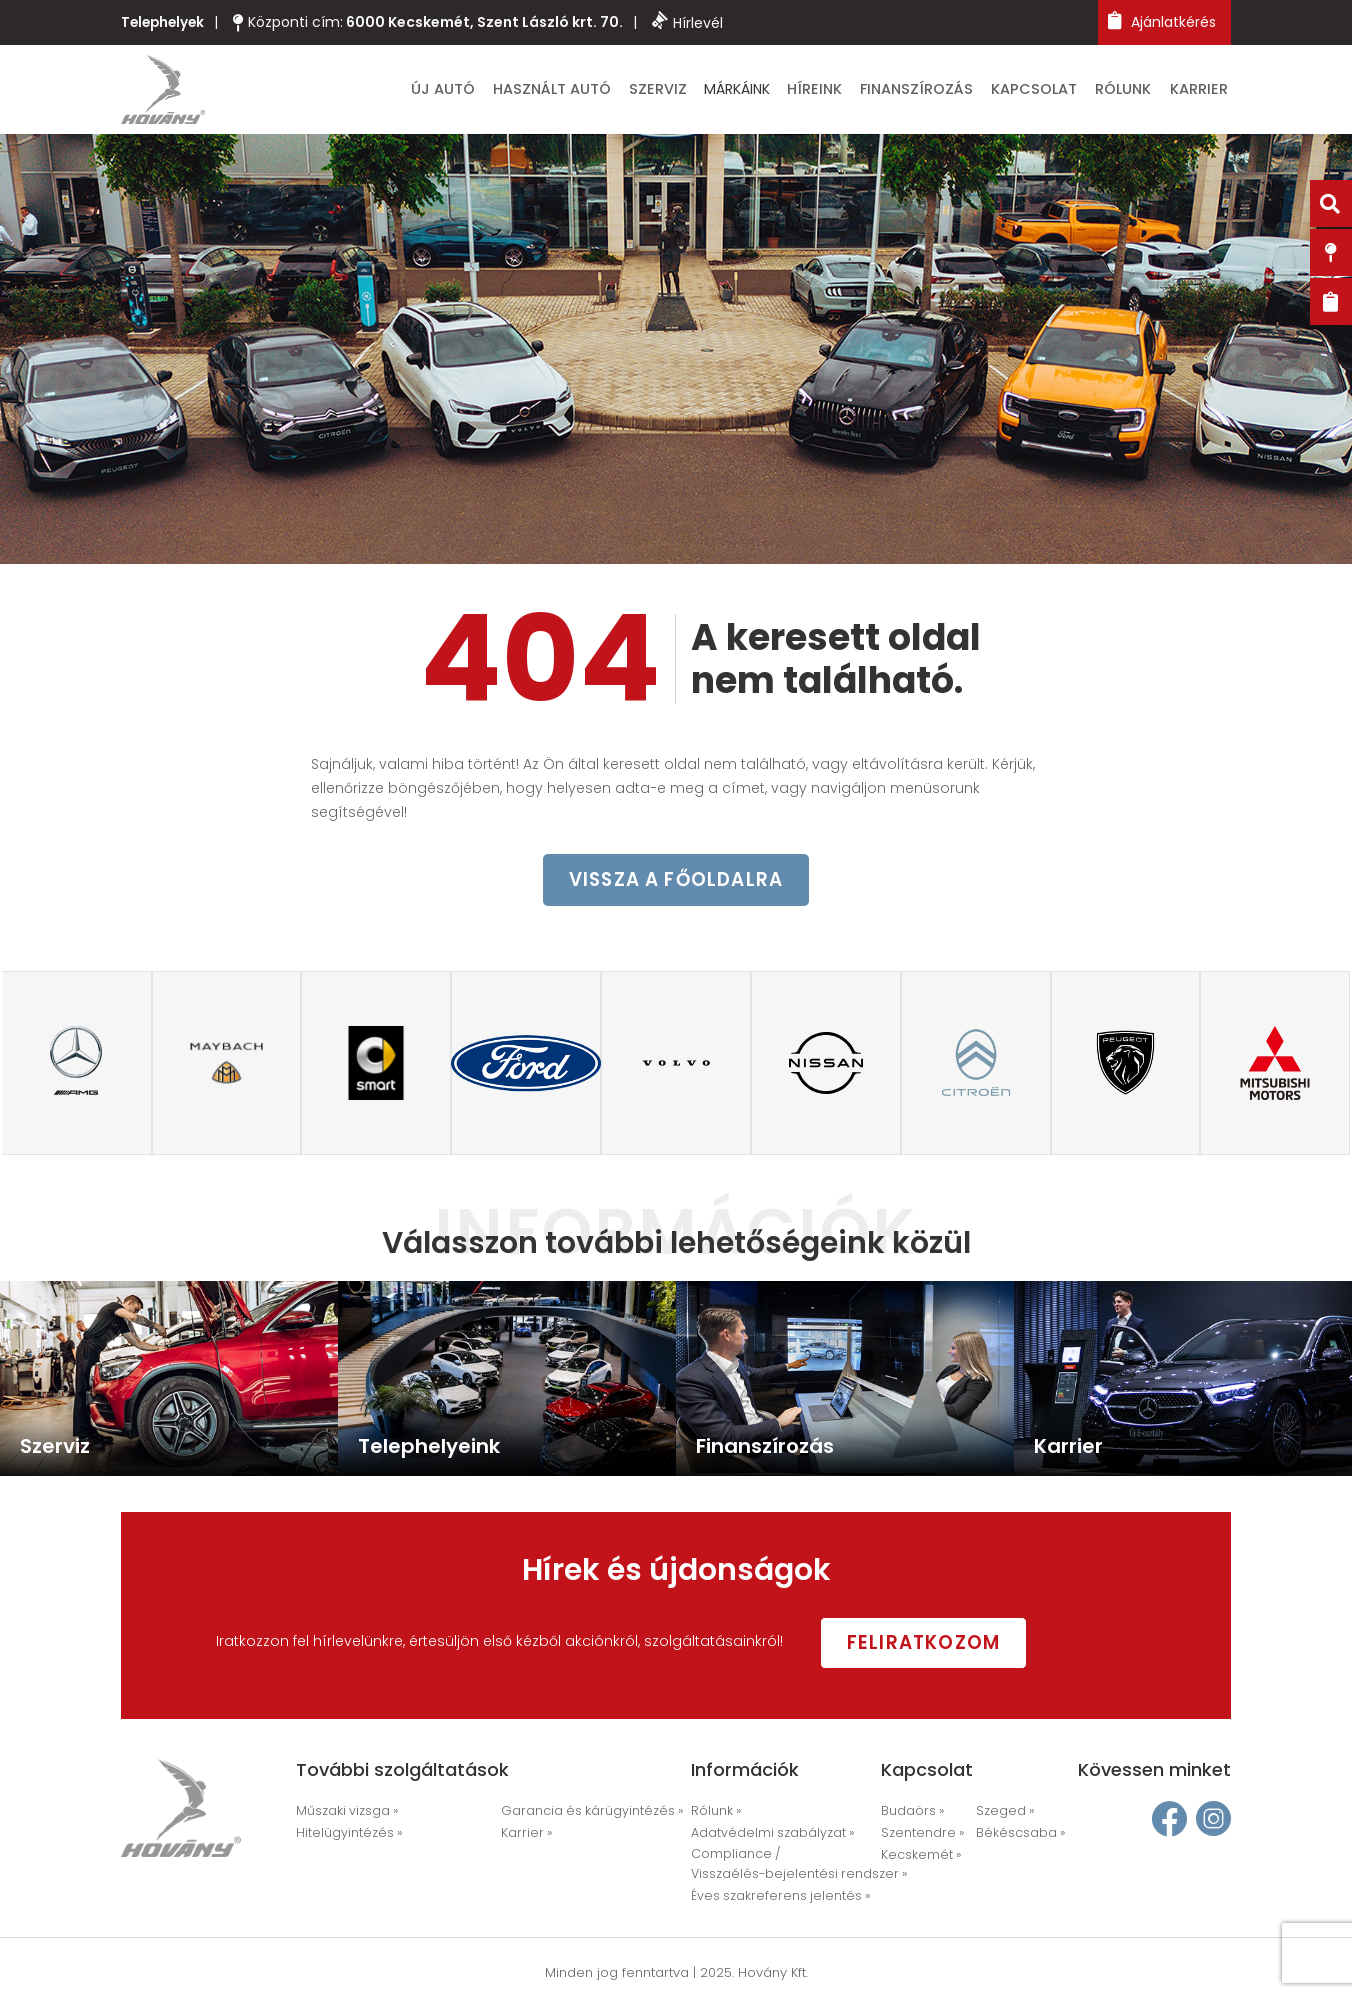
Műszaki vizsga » (345, 1814)
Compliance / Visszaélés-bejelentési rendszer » (789, 1865)
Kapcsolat (1058, 92)
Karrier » (523, 1835)
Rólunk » (715, 1814)
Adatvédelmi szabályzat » (767, 1835)
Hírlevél (692, 22)
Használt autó (621, 92)
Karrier (1205, 92)
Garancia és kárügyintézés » (584, 1814)
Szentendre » (918, 1835)
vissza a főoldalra (676, 886)
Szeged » (1002, 1814)
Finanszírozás (952, 92)
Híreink (862, 92)
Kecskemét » (917, 1856)
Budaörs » (910, 1814)
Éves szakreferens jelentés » (772, 1896)
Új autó (521, 92)
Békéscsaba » (1017, 1835)
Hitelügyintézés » (345, 1835)
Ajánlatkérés (1162, 21)
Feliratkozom (944, 1644)
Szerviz (716, 92)
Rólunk (1139, 92)
